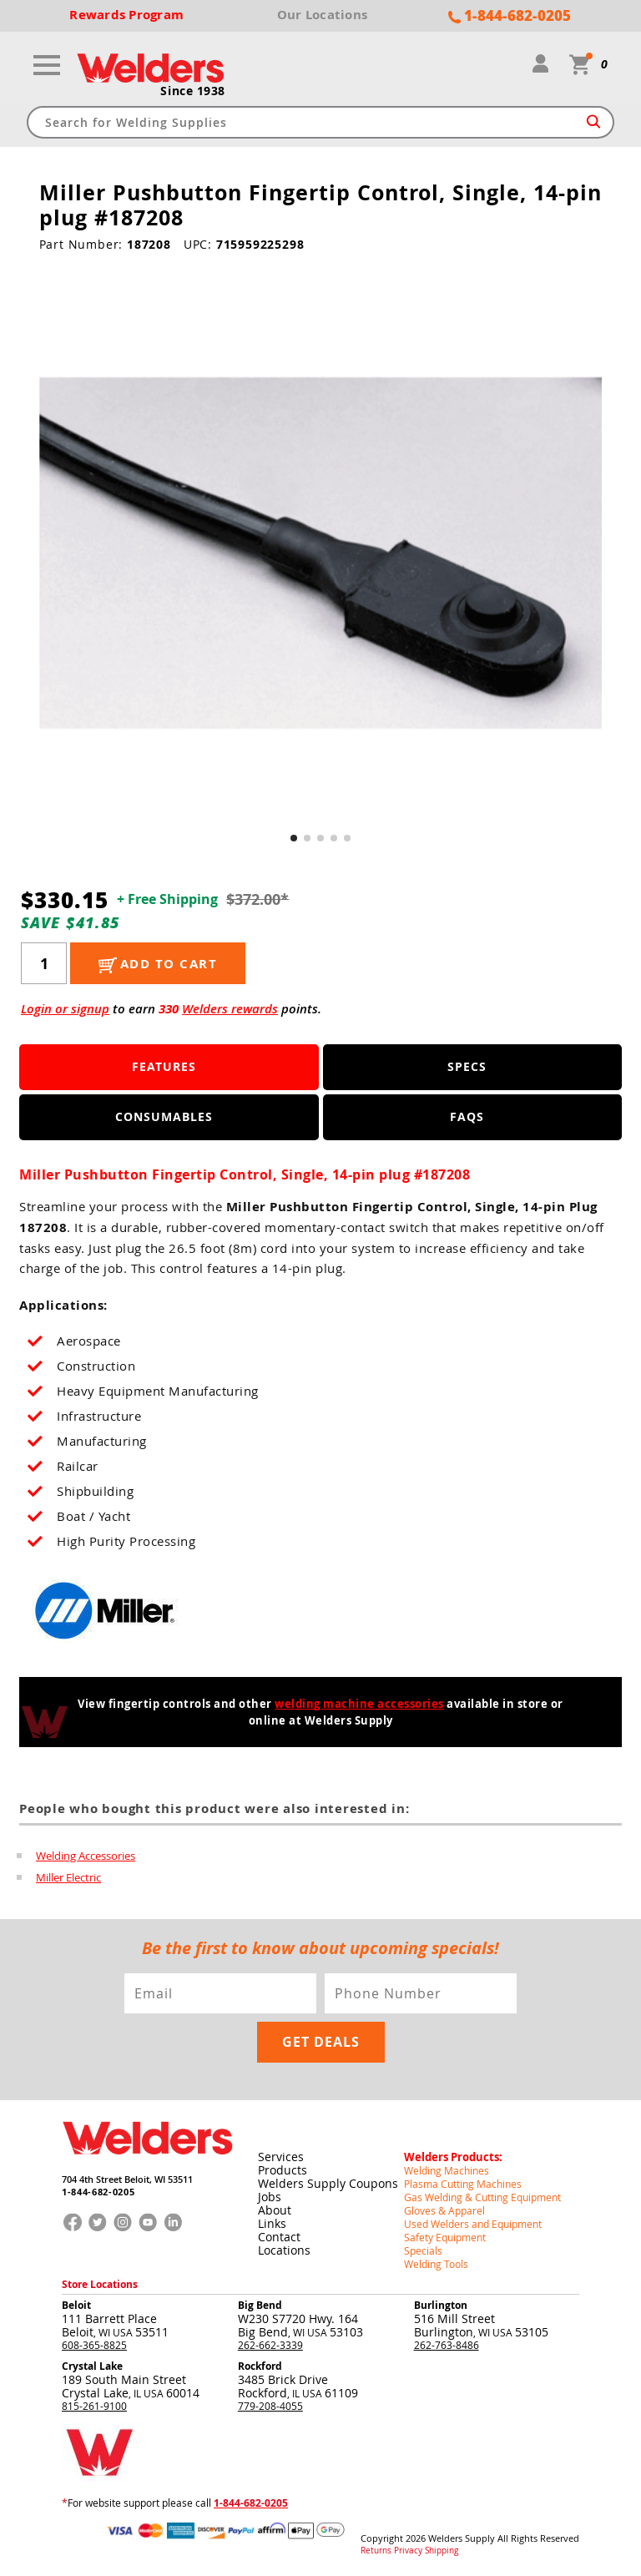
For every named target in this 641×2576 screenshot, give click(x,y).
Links (272, 2223)
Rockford (260, 2366)
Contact (279, 2237)
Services (281, 2156)
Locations (284, 2250)
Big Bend (260, 2305)
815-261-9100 (94, 2405)
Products (282, 2170)
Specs (467, 1066)
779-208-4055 (270, 2405)
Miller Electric (68, 1877)
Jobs (269, 2197)
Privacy (408, 2551)
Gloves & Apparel (444, 2210)
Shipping (441, 2551)
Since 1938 (192, 91)
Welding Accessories (85, 1855)
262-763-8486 (446, 2344)
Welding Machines (446, 2170)
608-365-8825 (94, 2344)
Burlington (440, 2305)
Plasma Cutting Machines (463, 2183)
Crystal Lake (92, 2366)
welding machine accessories (359, 1703)
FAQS (467, 1116)
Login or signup (65, 1009)
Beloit (76, 2305)
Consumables (164, 1116)
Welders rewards (230, 1009)
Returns (376, 2551)
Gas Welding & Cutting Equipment (482, 2197)
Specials (423, 2250)
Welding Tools (436, 2263)
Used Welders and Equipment (473, 2223)
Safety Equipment (445, 2237)
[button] (293, 838)
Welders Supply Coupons (328, 2183)
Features (164, 1066)
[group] (321, 553)
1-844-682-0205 (98, 2191)
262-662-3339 (270, 2344)
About (274, 2210)
